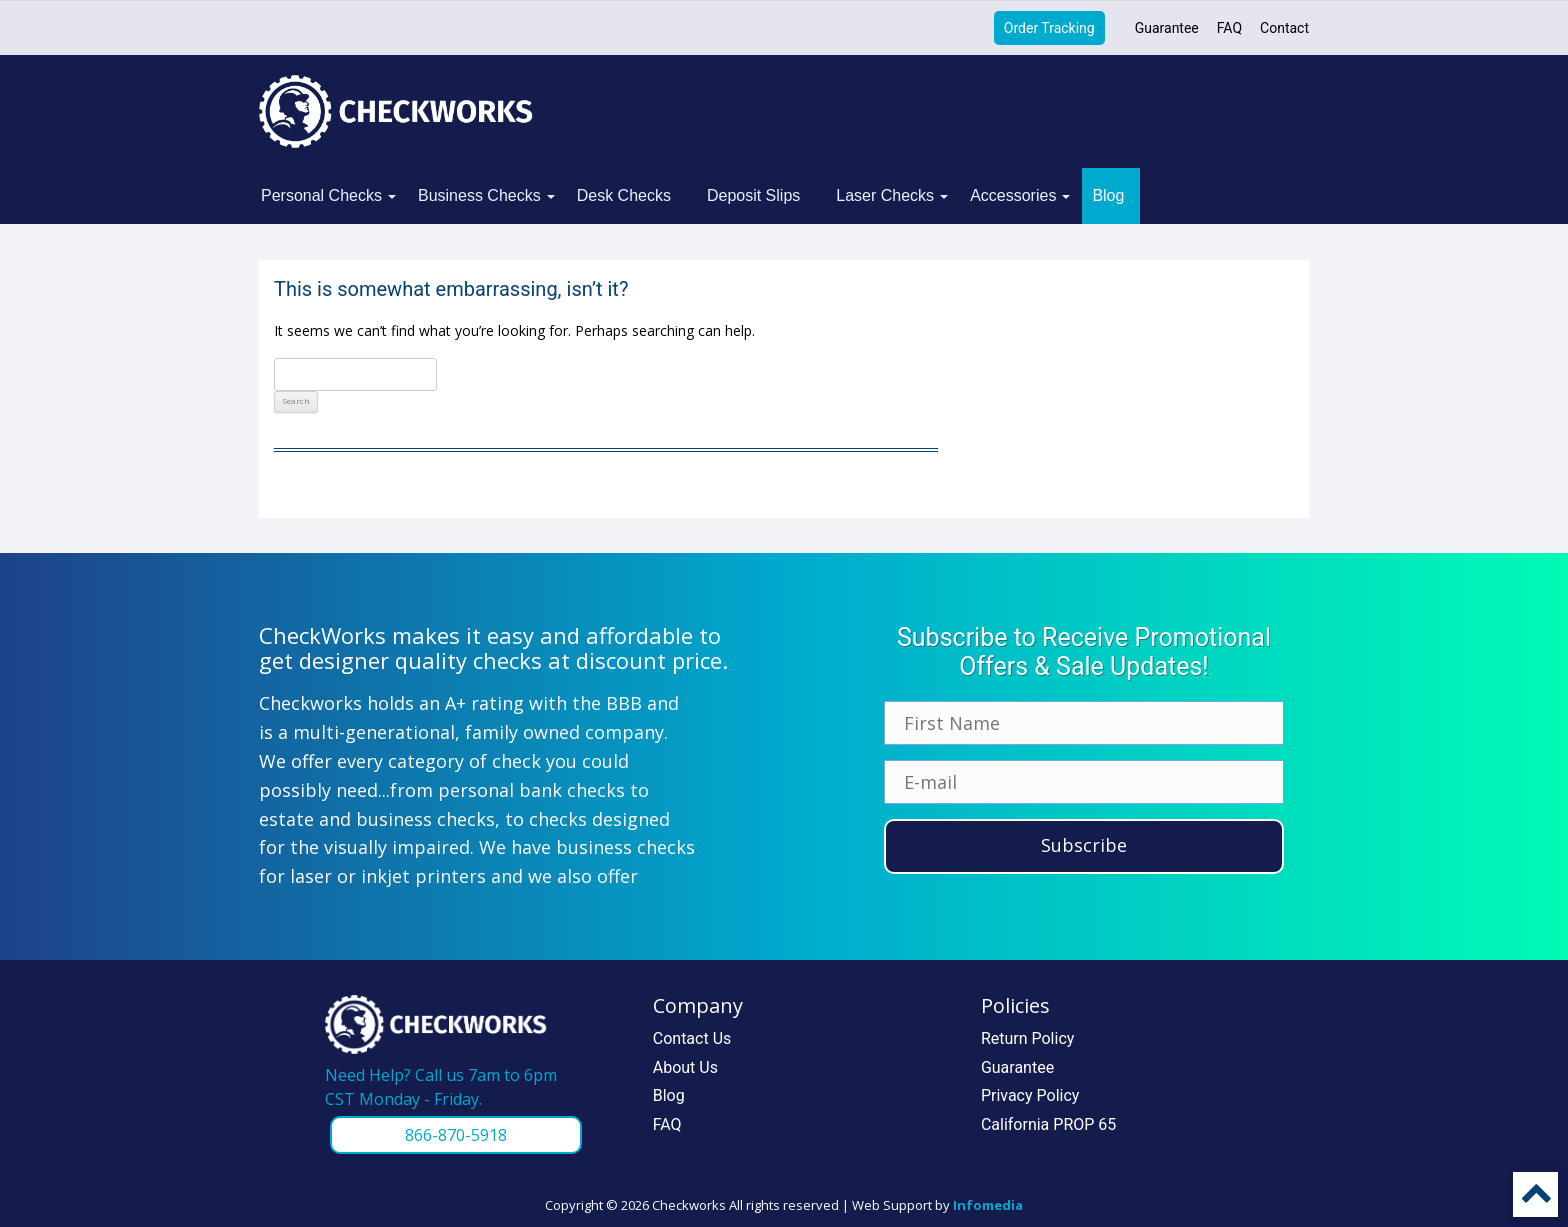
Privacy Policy (1030, 1095)
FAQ (1229, 28)
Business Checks (479, 195)
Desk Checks (624, 195)
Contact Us (692, 1038)
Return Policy (1027, 1038)
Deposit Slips (753, 195)
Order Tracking (1049, 28)
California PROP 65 (1048, 1124)
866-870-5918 (456, 1135)
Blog (1108, 195)
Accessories (1013, 195)
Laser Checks (885, 195)
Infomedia (988, 1205)
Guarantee (1167, 28)
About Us (685, 1067)
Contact (1284, 28)
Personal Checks (321, 195)
